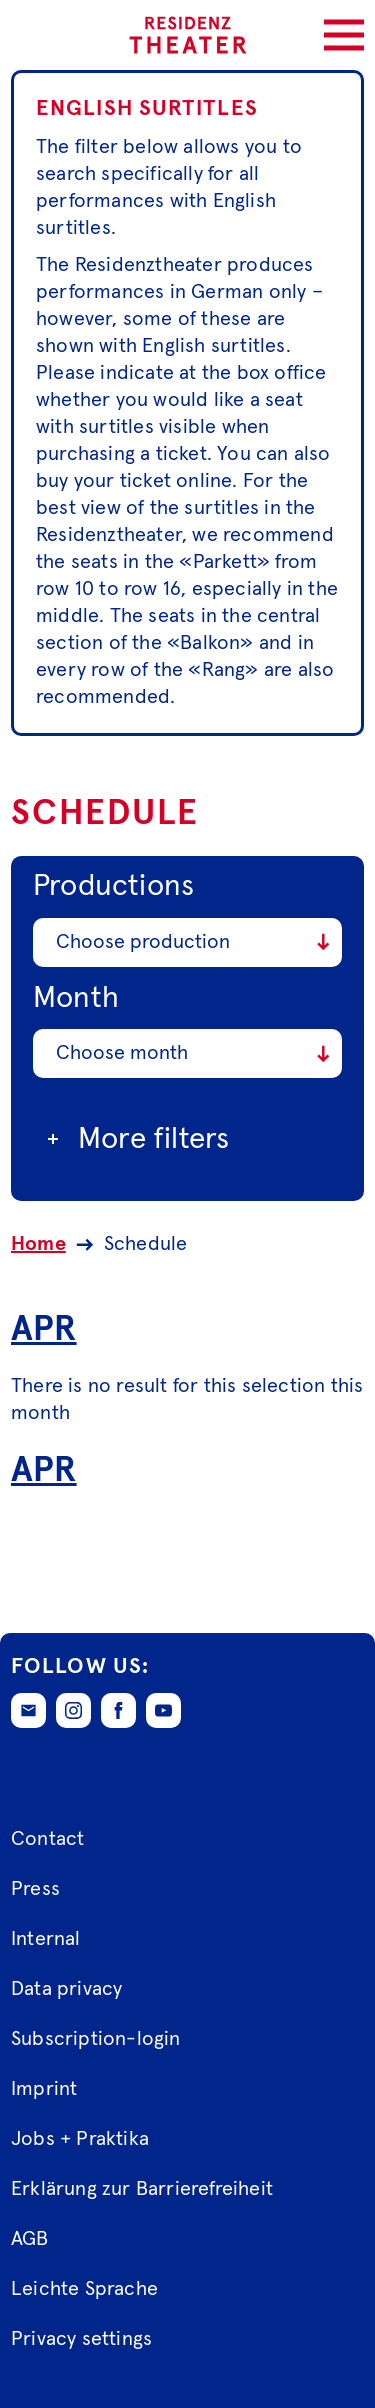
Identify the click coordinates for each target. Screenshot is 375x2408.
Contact (47, 1840)
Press (35, 1890)
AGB (30, 2240)
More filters (136, 1139)
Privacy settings (81, 2340)
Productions (113, 886)
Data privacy (66, 1990)
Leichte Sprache (84, 2290)
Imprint (44, 2090)
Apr (44, 1328)
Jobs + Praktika (80, 2140)
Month (76, 997)
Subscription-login (96, 2040)
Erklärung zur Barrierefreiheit (142, 2190)
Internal (46, 1940)
